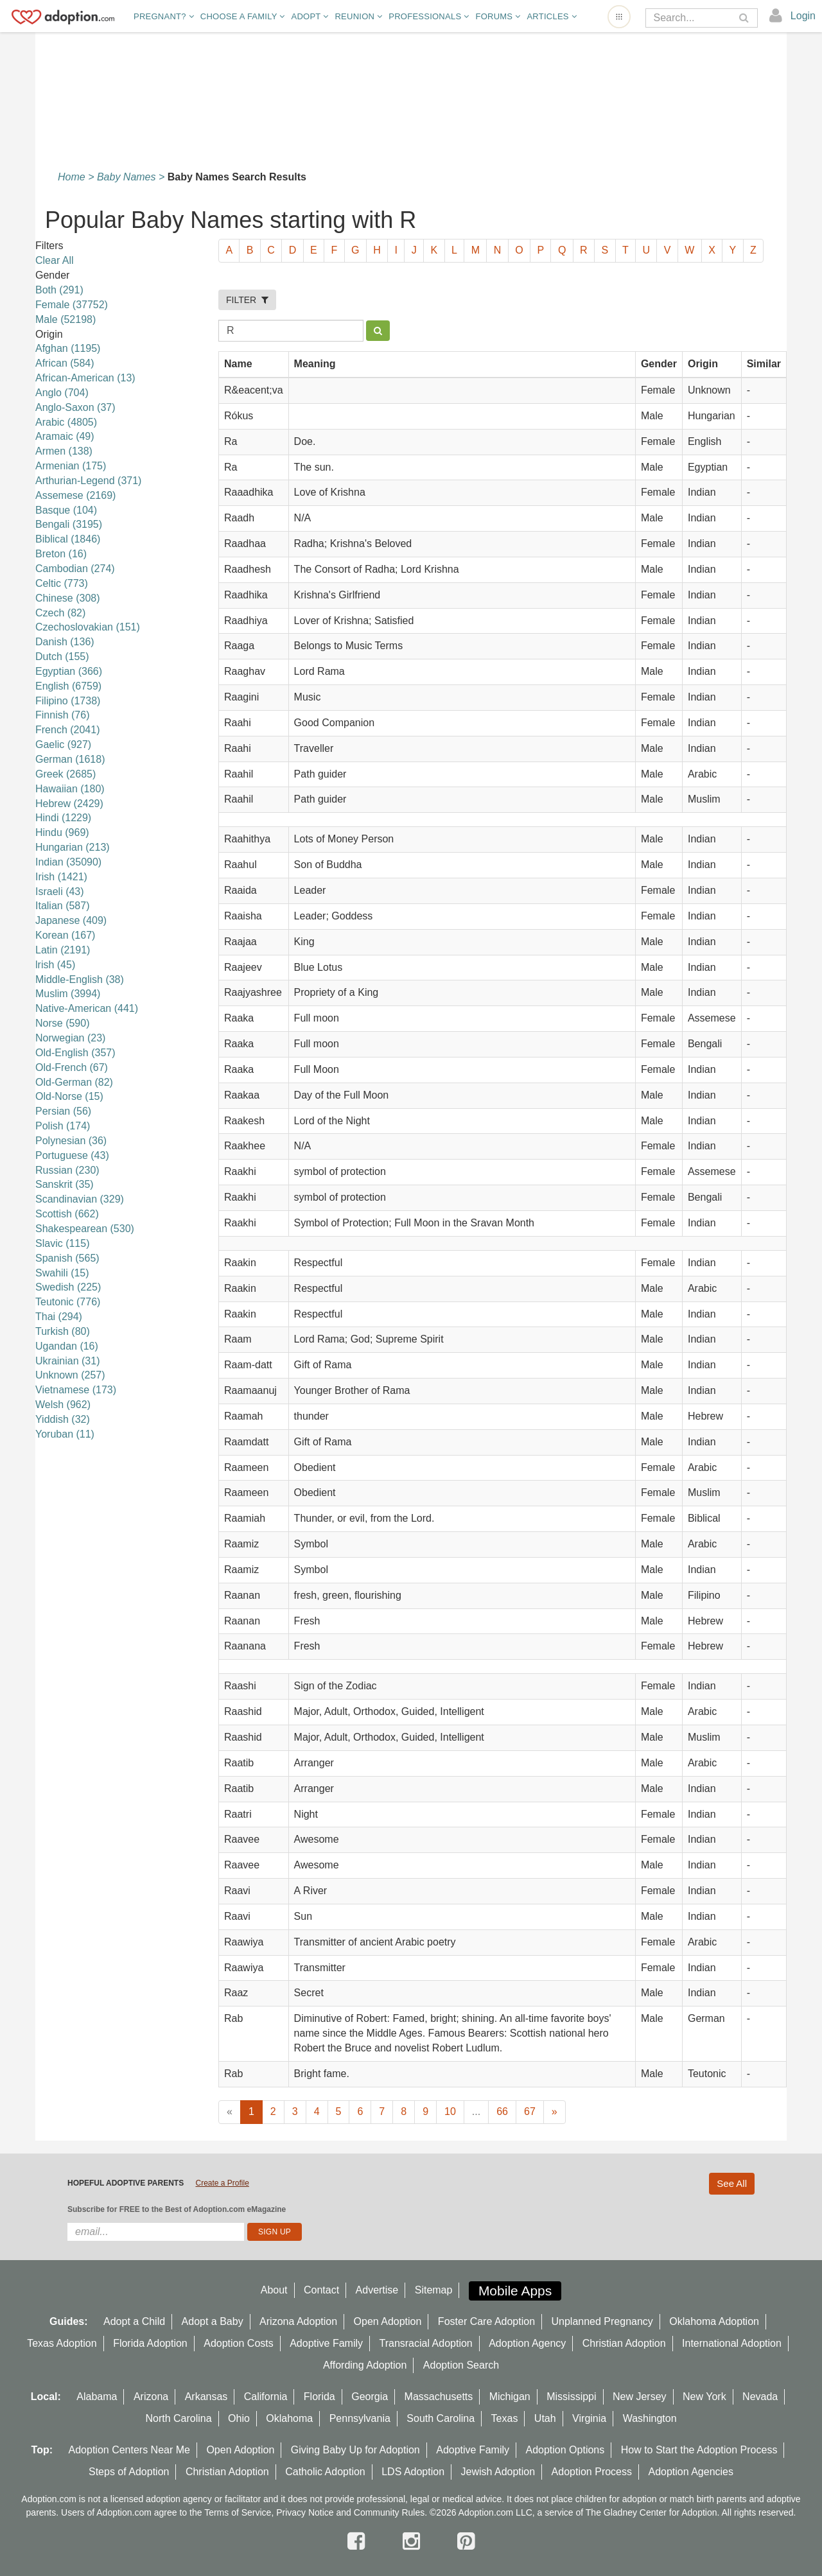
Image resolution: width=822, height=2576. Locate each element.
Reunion (358, 16)
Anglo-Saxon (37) (75, 407)
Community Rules (389, 2512)
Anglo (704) (62, 392)
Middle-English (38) (79, 979)
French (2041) (67, 729)
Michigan (509, 2396)
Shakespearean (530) (84, 1228)
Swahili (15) (62, 1272)
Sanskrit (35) (64, 1184)
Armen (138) (63, 451)
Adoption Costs (239, 2343)
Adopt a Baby (212, 2321)
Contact (321, 2289)
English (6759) (68, 686)
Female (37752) (71, 304)
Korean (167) (65, 935)
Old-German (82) (74, 1082)
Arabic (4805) (66, 422)
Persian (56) (63, 1111)
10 (450, 2111)
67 (530, 2111)
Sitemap (434, 2289)
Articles (551, 16)
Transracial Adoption (425, 2343)
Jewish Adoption (498, 2471)
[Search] (692, 18)
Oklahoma (289, 2418)
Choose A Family (242, 16)
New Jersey (640, 2396)
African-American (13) (85, 377)
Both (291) (59, 289)
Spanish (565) (67, 1258)
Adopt (310, 16)
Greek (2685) (65, 774)
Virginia (589, 2418)
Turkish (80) (62, 1331)
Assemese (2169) (75, 495)
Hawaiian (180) (70, 788)
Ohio (239, 2418)
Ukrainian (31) (67, 1360)
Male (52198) (65, 319)
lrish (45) (55, 964)
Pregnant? (164, 16)
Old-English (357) (75, 1052)
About (274, 2289)
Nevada (760, 2396)
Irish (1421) (61, 876)
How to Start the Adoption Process (699, 2449)
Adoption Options (565, 2449)
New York (704, 2396)
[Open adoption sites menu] (619, 16)
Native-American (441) (86, 1008)
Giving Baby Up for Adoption (355, 2449)
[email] (155, 2232)
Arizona (151, 2396)
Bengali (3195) (68, 524)
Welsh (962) (63, 1404)
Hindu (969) (62, 832)
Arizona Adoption (298, 2321)
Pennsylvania (359, 2418)
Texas (504, 2418)
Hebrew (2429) (69, 803)
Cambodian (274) (75, 568)
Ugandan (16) (66, 1346)
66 (502, 2111)
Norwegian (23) (70, 1037)
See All (732, 2183)
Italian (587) (62, 905)
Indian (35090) (68, 862)
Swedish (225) (68, 1287)
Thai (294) (58, 1316)
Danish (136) (64, 641)
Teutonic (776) (67, 1301)
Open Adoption (388, 2321)
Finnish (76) (62, 714)
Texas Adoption (62, 2343)
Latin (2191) (62, 949)
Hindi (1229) (63, 817)
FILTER (247, 300)
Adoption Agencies (690, 2471)
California (266, 2396)
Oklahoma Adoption (714, 2321)
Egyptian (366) (68, 671)
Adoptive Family (326, 2343)
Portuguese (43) (72, 1155)
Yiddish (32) (62, 1419)
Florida (319, 2396)
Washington (650, 2418)
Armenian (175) (70, 465)
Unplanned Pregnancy (602, 2321)
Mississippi (571, 2396)
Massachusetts (439, 2396)
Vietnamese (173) (75, 1389)
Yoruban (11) (64, 1434)
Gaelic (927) (63, 744)
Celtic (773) (61, 583)
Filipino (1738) (67, 700)
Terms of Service (237, 2512)
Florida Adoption (150, 2343)
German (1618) (70, 759)
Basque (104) (66, 510)
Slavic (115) (62, 1243)
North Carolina (178, 2418)
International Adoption (732, 2343)
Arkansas (206, 2396)
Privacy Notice (304, 2512)
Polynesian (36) (71, 1140)
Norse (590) (62, 1023)
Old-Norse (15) (69, 1096)
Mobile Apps (515, 2290)
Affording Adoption (365, 2365)
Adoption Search (461, 2365)
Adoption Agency (527, 2343)
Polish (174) (62, 1125)
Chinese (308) (67, 598)
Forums (497, 16)
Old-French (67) (71, 1067)
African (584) (64, 363)
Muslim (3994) (67, 993)
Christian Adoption (624, 2343)
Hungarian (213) (72, 847)
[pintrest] (466, 2541)
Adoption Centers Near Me (129, 2449)
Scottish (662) (67, 1213)
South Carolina (441, 2418)
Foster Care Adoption (486, 2321)
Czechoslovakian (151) (87, 627)
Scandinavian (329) (79, 1199)
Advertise (377, 2289)
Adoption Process (592, 2471)
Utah (545, 2418)
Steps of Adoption (129, 2471)
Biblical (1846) (67, 539)
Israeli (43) (59, 891)
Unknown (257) (70, 1375)
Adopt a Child (134, 2321)
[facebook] (359, 2541)
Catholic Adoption (325, 2471)
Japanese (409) (71, 920)
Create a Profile (222, 2183)
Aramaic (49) (64, 436)
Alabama (96, 2396)
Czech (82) (60, 612)
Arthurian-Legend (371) (88, 480)
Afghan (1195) (67, 348)
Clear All (54, 260)
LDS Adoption (412, 2471)
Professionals (429, 16)
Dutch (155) (62, 656)
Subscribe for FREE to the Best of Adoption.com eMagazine (176, 2209)
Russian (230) (67, 1170)
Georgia (369, 2396)
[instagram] (414, 2541)
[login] (793, 16)
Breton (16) (61, 553)
